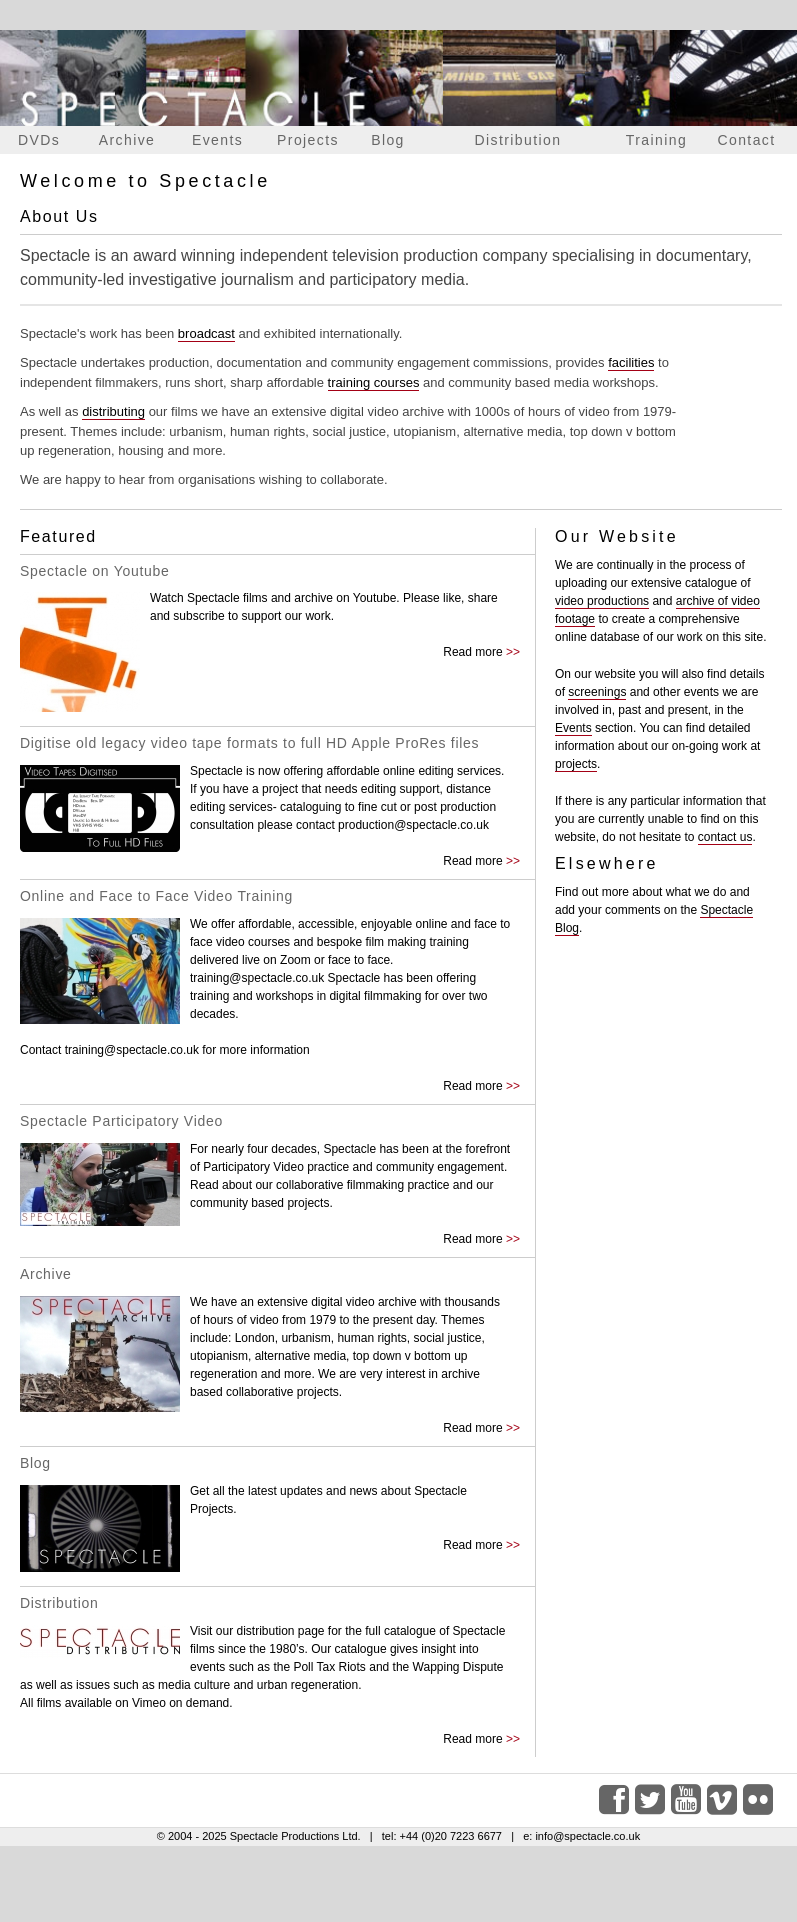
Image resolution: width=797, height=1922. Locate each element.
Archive (127, 140)
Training (656, 140)
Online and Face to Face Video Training (156, 896)
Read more (472, 652)
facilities (631, 362)
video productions (602, 601)
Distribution (518, 140)
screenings (597, 692)
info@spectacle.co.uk (587, 1836)
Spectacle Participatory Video (121, 1121)
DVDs (39, 140)
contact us (725, 837)
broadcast (206, 333)
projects (576, 764)
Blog (388, 140)
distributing (113, 411)
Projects (308, 140)
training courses (374, 382)
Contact (746, 140)
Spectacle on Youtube (94, 571)
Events (217, 140)
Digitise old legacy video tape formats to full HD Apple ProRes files (249, 743)
